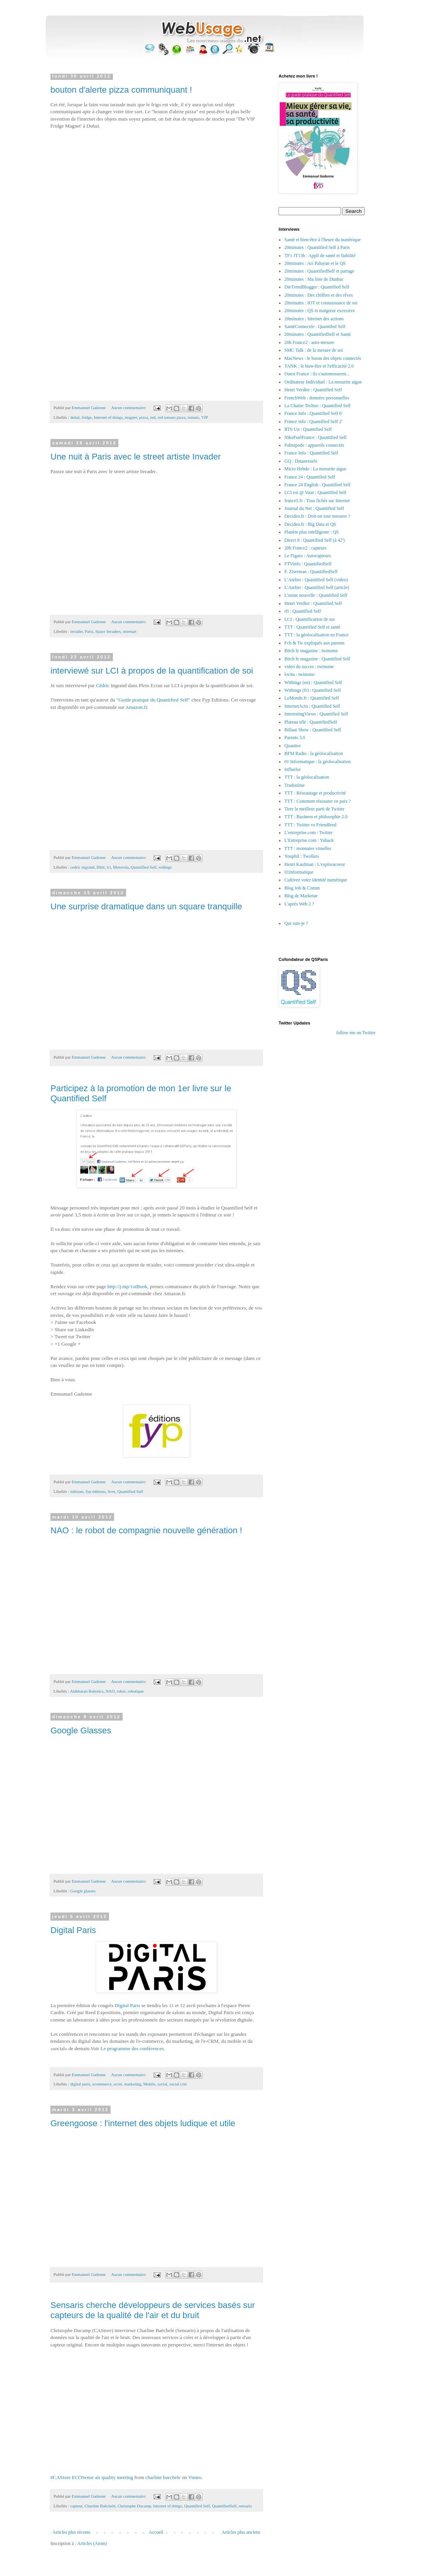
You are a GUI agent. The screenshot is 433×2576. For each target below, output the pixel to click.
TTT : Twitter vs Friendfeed (310, 825)
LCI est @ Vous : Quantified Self (315, 492)
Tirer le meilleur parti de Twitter (314, 809)
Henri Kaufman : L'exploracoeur (314, 864)
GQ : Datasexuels (300, 461)
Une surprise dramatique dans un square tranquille (146, 906)
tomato (193, 417)
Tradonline (294, 785)
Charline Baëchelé (100, 2505)
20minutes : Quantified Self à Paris (317, 247)
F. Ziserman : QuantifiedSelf (311, 571)
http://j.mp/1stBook (127, 1286)
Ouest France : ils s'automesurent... (317, 374)
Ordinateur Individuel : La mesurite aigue (323, 382)
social (162, 2084)
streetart (130, 631)
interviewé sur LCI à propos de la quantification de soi (151, 671)
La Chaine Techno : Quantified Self (317, 405)
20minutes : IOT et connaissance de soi (320, 303)
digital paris (80, 2084)
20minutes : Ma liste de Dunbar (313, 279)
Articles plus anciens (241, 2532)
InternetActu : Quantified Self (312, 706)
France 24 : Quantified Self (309, 477)
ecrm (118, 2084)
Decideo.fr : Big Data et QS (310, 524)
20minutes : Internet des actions (314, 318)
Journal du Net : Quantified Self (314, 508)
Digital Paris (73, 1930)
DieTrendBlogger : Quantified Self (316, 287)
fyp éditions (96, 1491)
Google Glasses (80, 1730)
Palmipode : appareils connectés (314, 445)
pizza (143, 417)
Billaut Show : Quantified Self (312, 730)
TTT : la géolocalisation (306, 777)
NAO (110, 1691)
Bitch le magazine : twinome (311, 650)
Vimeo (195, 2477)
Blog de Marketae (301, 895)
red (153, 417)
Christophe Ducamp (134, 2505)
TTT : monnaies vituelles (307, 848)
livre (111, 1491)
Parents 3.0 (294, 737)
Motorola (120, 867)
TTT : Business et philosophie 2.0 (315, 816)
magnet (131, 417)
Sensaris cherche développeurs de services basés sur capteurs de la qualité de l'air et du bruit (152, 2310)
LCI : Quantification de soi (309, 619)
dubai (75, 417)
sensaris (245, 2505)
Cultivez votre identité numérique (315, 880)
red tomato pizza (171, 417)
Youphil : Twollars (301, 856)
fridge (87, 417)
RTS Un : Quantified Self (308, 429)
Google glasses (82, 1890)
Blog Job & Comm (302, 888)
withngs (165, 867)
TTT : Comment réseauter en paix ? (317, 801)
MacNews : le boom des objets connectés (322, 358)
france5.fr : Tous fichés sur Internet (317, 500)
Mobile (149, 2084)
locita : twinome (299, 674)
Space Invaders (108, 631)
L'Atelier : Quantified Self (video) (316, 579)
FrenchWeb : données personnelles (316, 398)
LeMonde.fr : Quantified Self (311, 698)
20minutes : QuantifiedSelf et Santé (317, 334)
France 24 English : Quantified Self (317, 484)
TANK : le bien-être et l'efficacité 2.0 (319, 366)
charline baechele (163, 2477)
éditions (76, 1491)
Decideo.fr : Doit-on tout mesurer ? (317, 516)
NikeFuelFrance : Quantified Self (315, 437)
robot (121, 1691)
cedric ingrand (82, 867)
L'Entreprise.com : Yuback (309, 840)
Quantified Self (143, 867)
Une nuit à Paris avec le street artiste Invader (135, 456)
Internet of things (108, 417)
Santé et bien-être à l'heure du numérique (322, 239)
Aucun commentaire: (129, 407)
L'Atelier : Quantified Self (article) (316, 587)
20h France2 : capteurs (305, 548)
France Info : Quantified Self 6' (313, 413)
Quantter (292, 745)
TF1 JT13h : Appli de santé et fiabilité (319, 255)
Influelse (292, 769)
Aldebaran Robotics (87, 1691)
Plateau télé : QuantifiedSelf (310, 722)
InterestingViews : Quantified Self (316, 714)
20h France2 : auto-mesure (309, 342)
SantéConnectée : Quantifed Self (314, 326)
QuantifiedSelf (224, 2505)
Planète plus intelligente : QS (311, 532)
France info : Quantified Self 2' (313, 421)
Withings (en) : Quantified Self (313, 682)
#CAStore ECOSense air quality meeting (91, 2477)
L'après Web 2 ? (299, 904)
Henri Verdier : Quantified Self (313, 389)
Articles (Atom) (92, 2543)
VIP (204, 417)
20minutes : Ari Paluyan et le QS (315, 263)
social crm (178, 2084)
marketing (132, 2084)
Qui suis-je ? (296, 923)
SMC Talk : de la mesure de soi (313, 350)
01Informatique (298, 872)
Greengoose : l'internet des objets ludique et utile (142, 2123)
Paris (89, 631)
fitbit (101, 867)
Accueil (156, 2532)
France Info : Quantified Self (311, 453)
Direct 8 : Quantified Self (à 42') (314, 540)
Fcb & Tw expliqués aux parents (314, 643)
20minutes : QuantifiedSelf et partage (319, 271)
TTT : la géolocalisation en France (316, 635)
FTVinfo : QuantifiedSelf (307, 564)
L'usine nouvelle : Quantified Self (315, 595)
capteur (76, 2505)
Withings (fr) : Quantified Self (312, 690)
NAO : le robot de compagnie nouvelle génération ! (146, 1530)
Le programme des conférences (132, 2048)
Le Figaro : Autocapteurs (307, 555)
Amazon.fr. (136, 707)
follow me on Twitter (356, 1032)
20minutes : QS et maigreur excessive (319, 310)
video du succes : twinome (309, 666)
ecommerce (102, 2084)
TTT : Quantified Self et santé (312, 627)
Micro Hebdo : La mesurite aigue (315, 469)
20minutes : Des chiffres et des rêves (318, 295)
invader (76, 631)
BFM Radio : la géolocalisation (313, 753)
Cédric (102, 685)
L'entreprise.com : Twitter (308, 832)
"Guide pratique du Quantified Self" (153, 700)
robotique (136, 1691)
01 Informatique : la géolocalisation (317, 761)
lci (109, 867)
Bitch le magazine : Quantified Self (317, 659)
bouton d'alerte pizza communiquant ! (121, 90)
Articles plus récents (71, 2532)
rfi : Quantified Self (302, 611)
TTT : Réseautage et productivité (315, 793)
